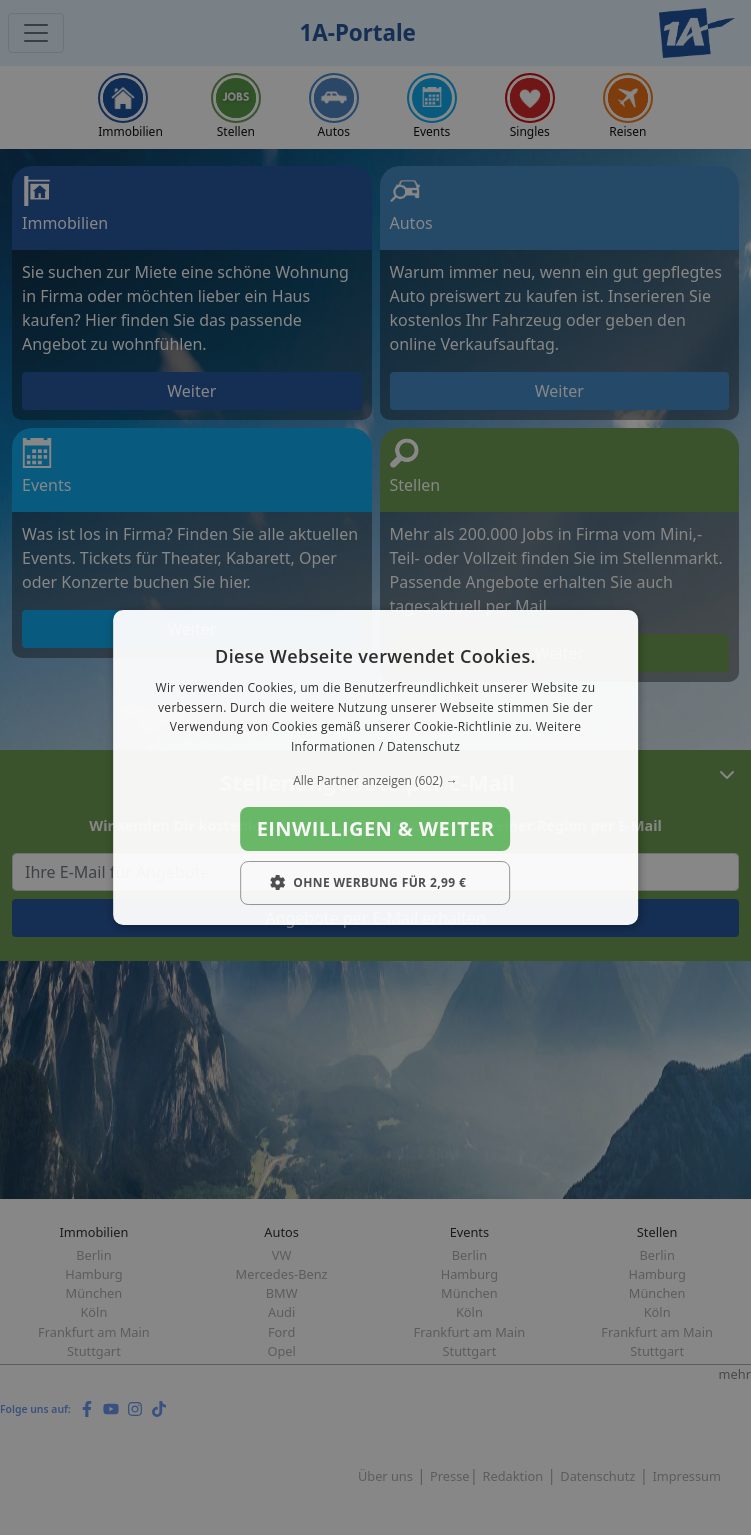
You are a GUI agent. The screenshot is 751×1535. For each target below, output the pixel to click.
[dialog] (376, 768)
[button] (376, 781)
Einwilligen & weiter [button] (376, 828)
